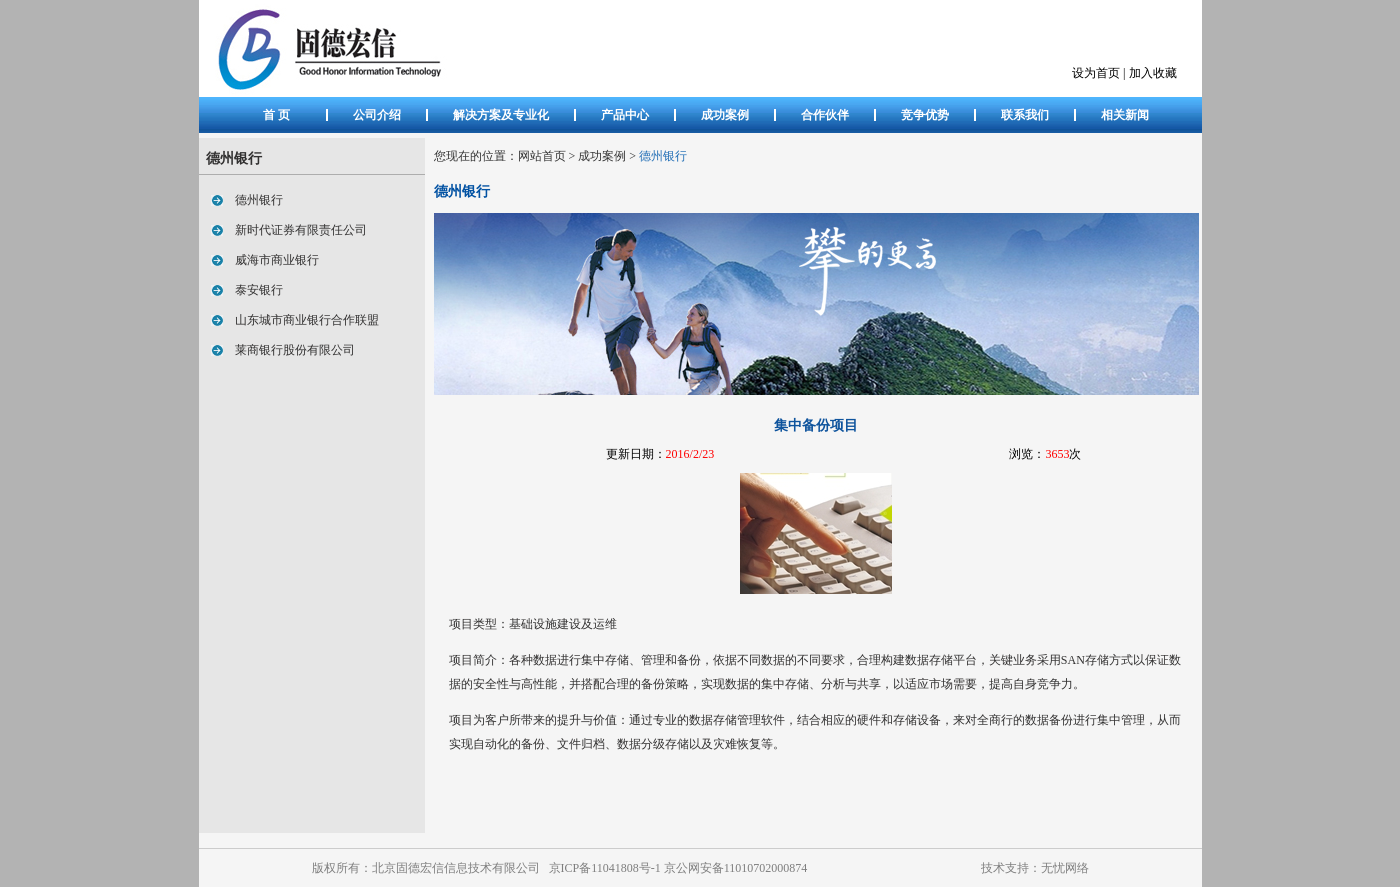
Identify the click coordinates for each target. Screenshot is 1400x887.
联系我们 (1025, 115)
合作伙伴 (825, 115)
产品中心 (625, 115)
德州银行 (253, 200)
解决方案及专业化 (501, 115)
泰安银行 (253, 290)
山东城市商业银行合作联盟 (301, 320)
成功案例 (725, 115)
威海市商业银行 (271, 260)
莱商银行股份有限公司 (289, 350)
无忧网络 (1065, 868)
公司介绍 (377, 115)
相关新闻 (1125, 115)
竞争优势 (925, 115)
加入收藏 (1153, 73)
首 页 (276, 115)
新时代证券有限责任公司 (295, 230)
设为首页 (1096, 73)
